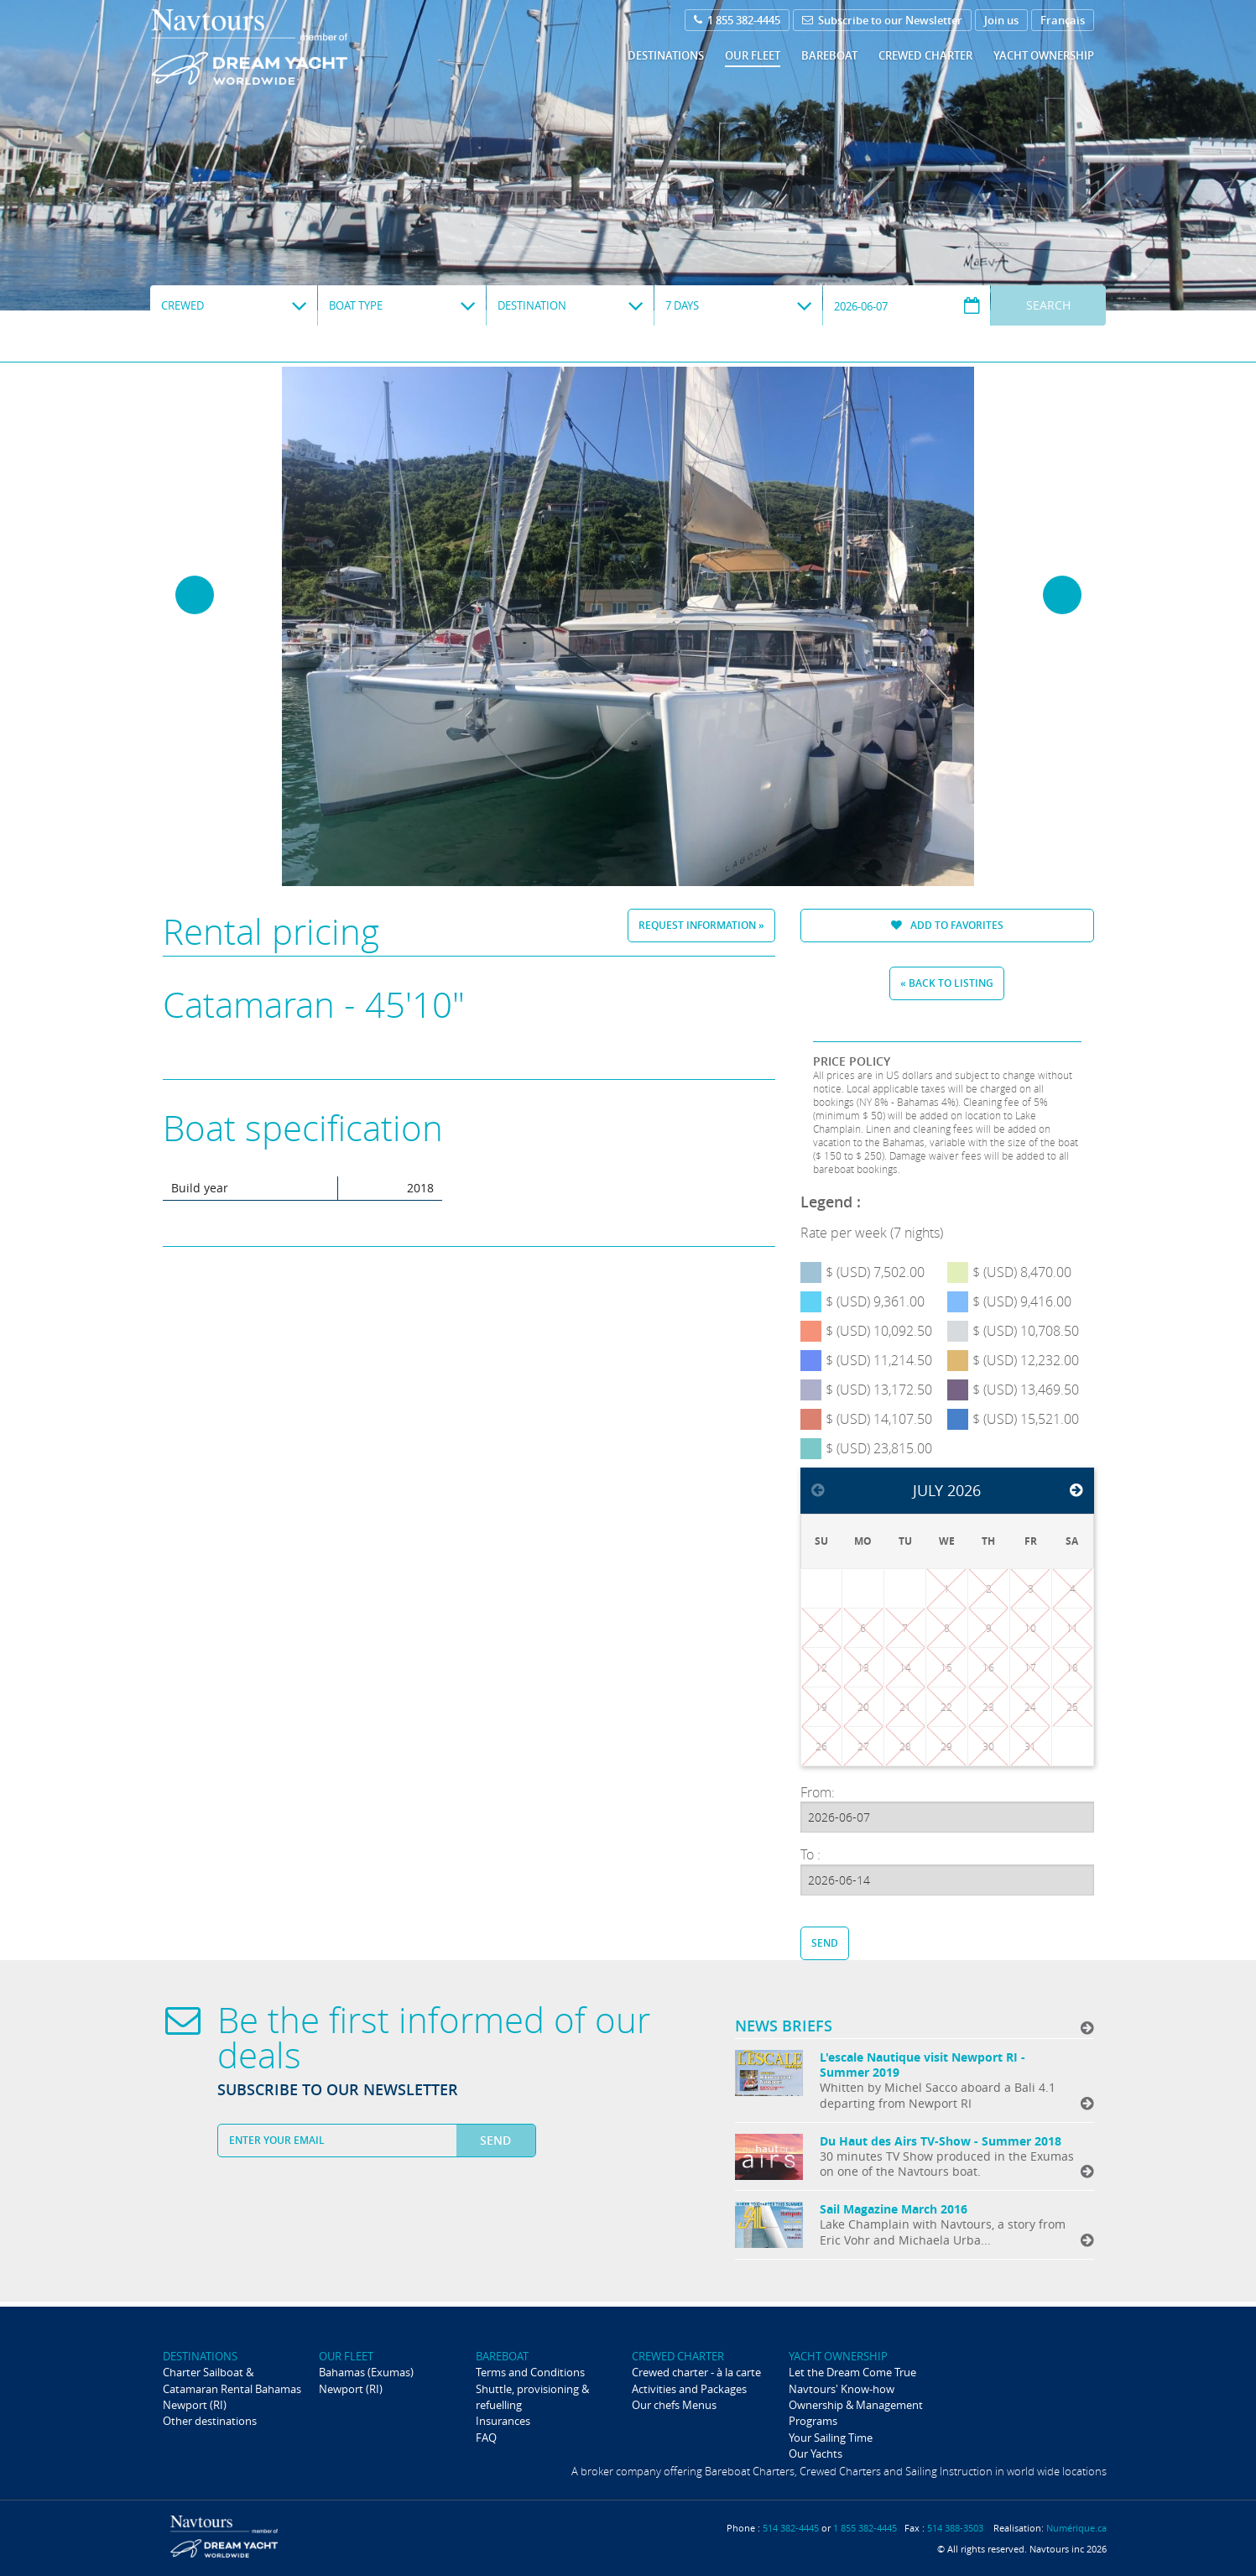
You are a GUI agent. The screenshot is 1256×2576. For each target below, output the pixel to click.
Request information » (701, 925)
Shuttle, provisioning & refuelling (532, 2396)
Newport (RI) (195, 2404)
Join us (1001, 20)
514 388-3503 (955, 2527)
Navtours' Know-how (841, 2388)
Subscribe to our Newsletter (882, 20)
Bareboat (829, 55)
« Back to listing (946, 983)
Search (1048, 305)
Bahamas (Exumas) (366, 2372)
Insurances (503, 2420)
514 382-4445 (791, 2527)
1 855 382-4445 (737, 20)
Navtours (283, 47)
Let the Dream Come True (852, 2372)
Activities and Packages (689, 2388)
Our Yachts (815, 2453)
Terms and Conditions (530, 2372)
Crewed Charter (925, 55)
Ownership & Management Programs (856, 2412)
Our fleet (752, 55)
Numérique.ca (1076, 2527)
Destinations (666, 55)
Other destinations (210, 2420)
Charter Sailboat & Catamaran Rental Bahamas (232, 2380)
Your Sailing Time (831, 2437)
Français (1062, 20)
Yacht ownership (1043, 55)
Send (824, 1943)
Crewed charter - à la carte (696, 2372)
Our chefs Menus (674, 2404)
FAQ (486, 2437)
